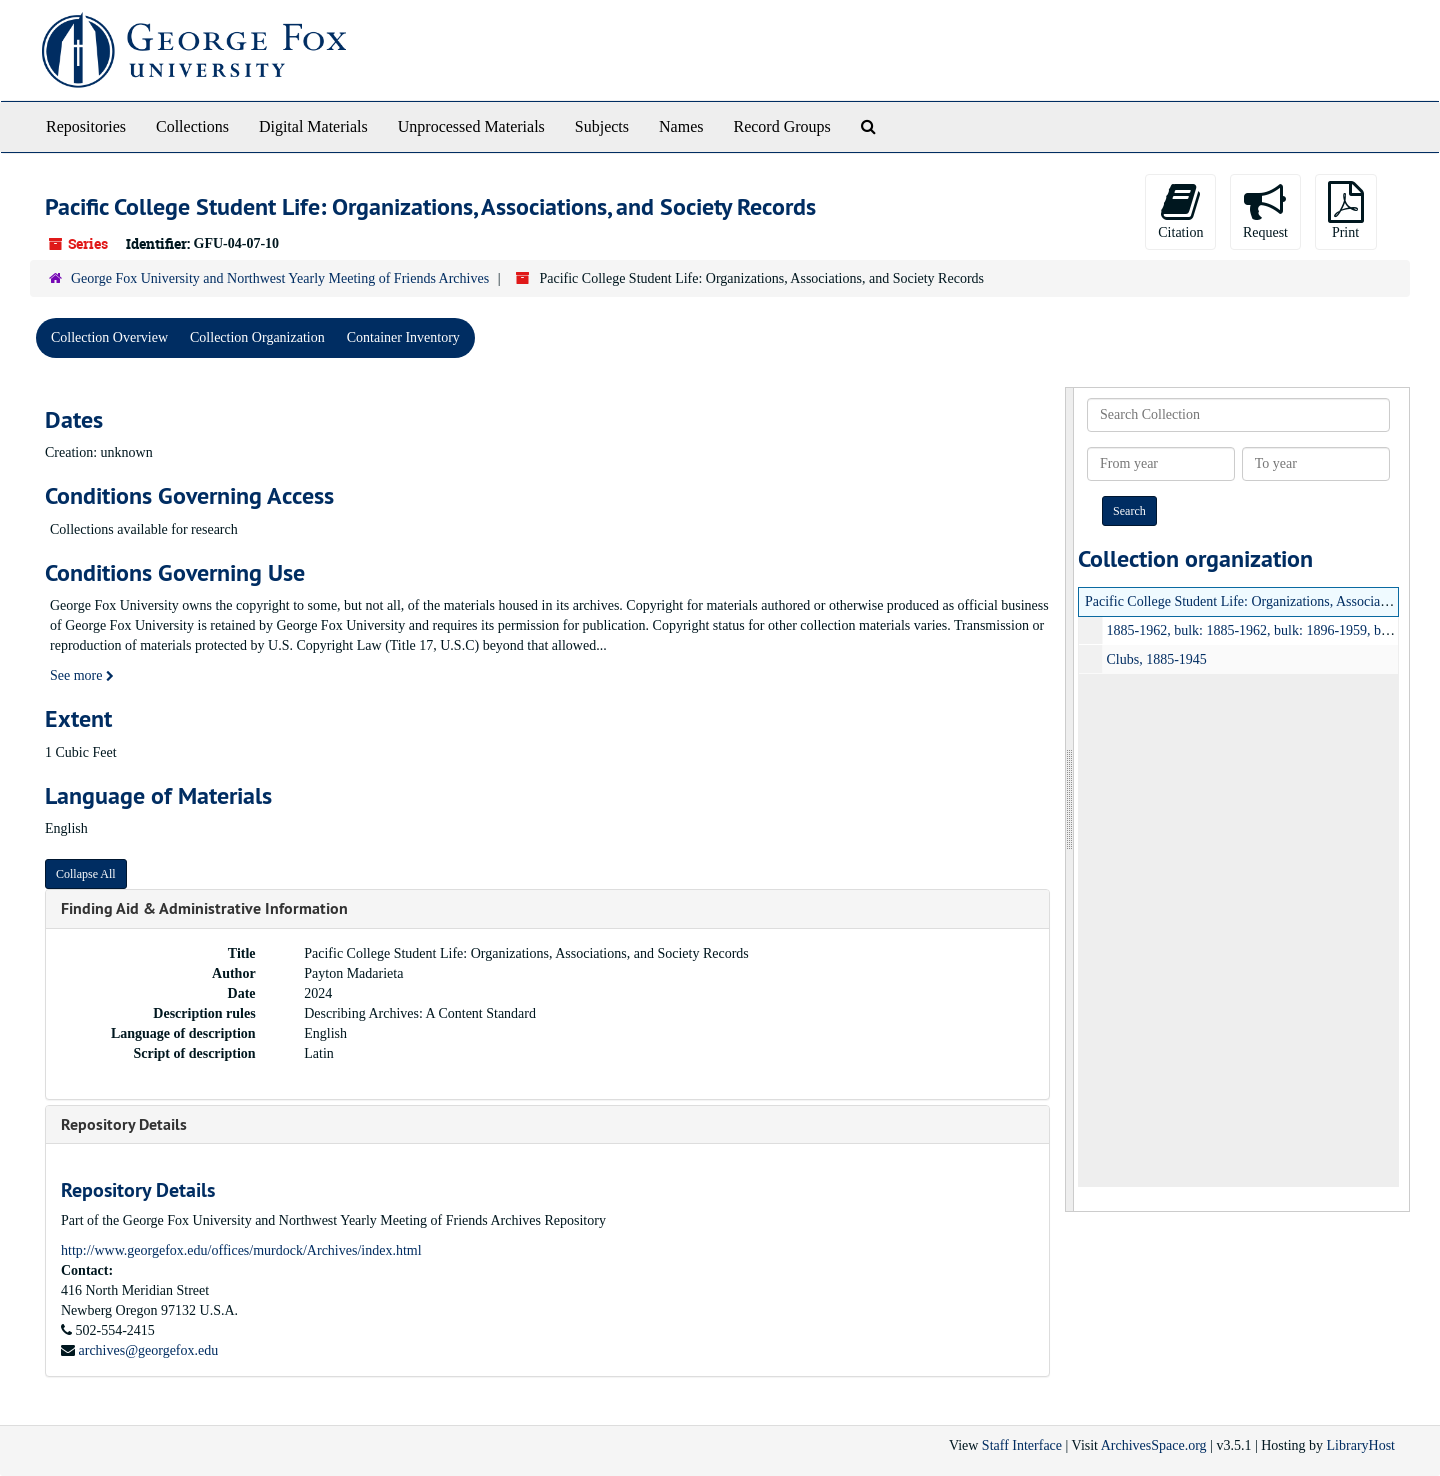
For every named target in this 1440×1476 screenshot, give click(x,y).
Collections (192, 126)
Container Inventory (403, 337)
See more (82, 675)
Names (681, 126)
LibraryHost (1361, 1445)
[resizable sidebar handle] (1070, 799)
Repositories (86, 126)
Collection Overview (109, 337)
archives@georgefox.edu (149, 1350)
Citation (1180, 210)
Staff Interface (1022, 1445)
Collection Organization (257, 337)
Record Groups (781, 126)
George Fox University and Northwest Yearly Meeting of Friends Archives (280, 278)
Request (1265, 210)
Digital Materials (313, 126)
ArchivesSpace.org (1154, 1445)
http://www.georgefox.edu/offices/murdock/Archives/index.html (241, 1250)
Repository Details (124, 1124)
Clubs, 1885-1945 (1157, 659)
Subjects (602, 126)
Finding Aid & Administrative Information (204, 908)
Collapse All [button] (86, 874)
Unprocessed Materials (471, 126)
